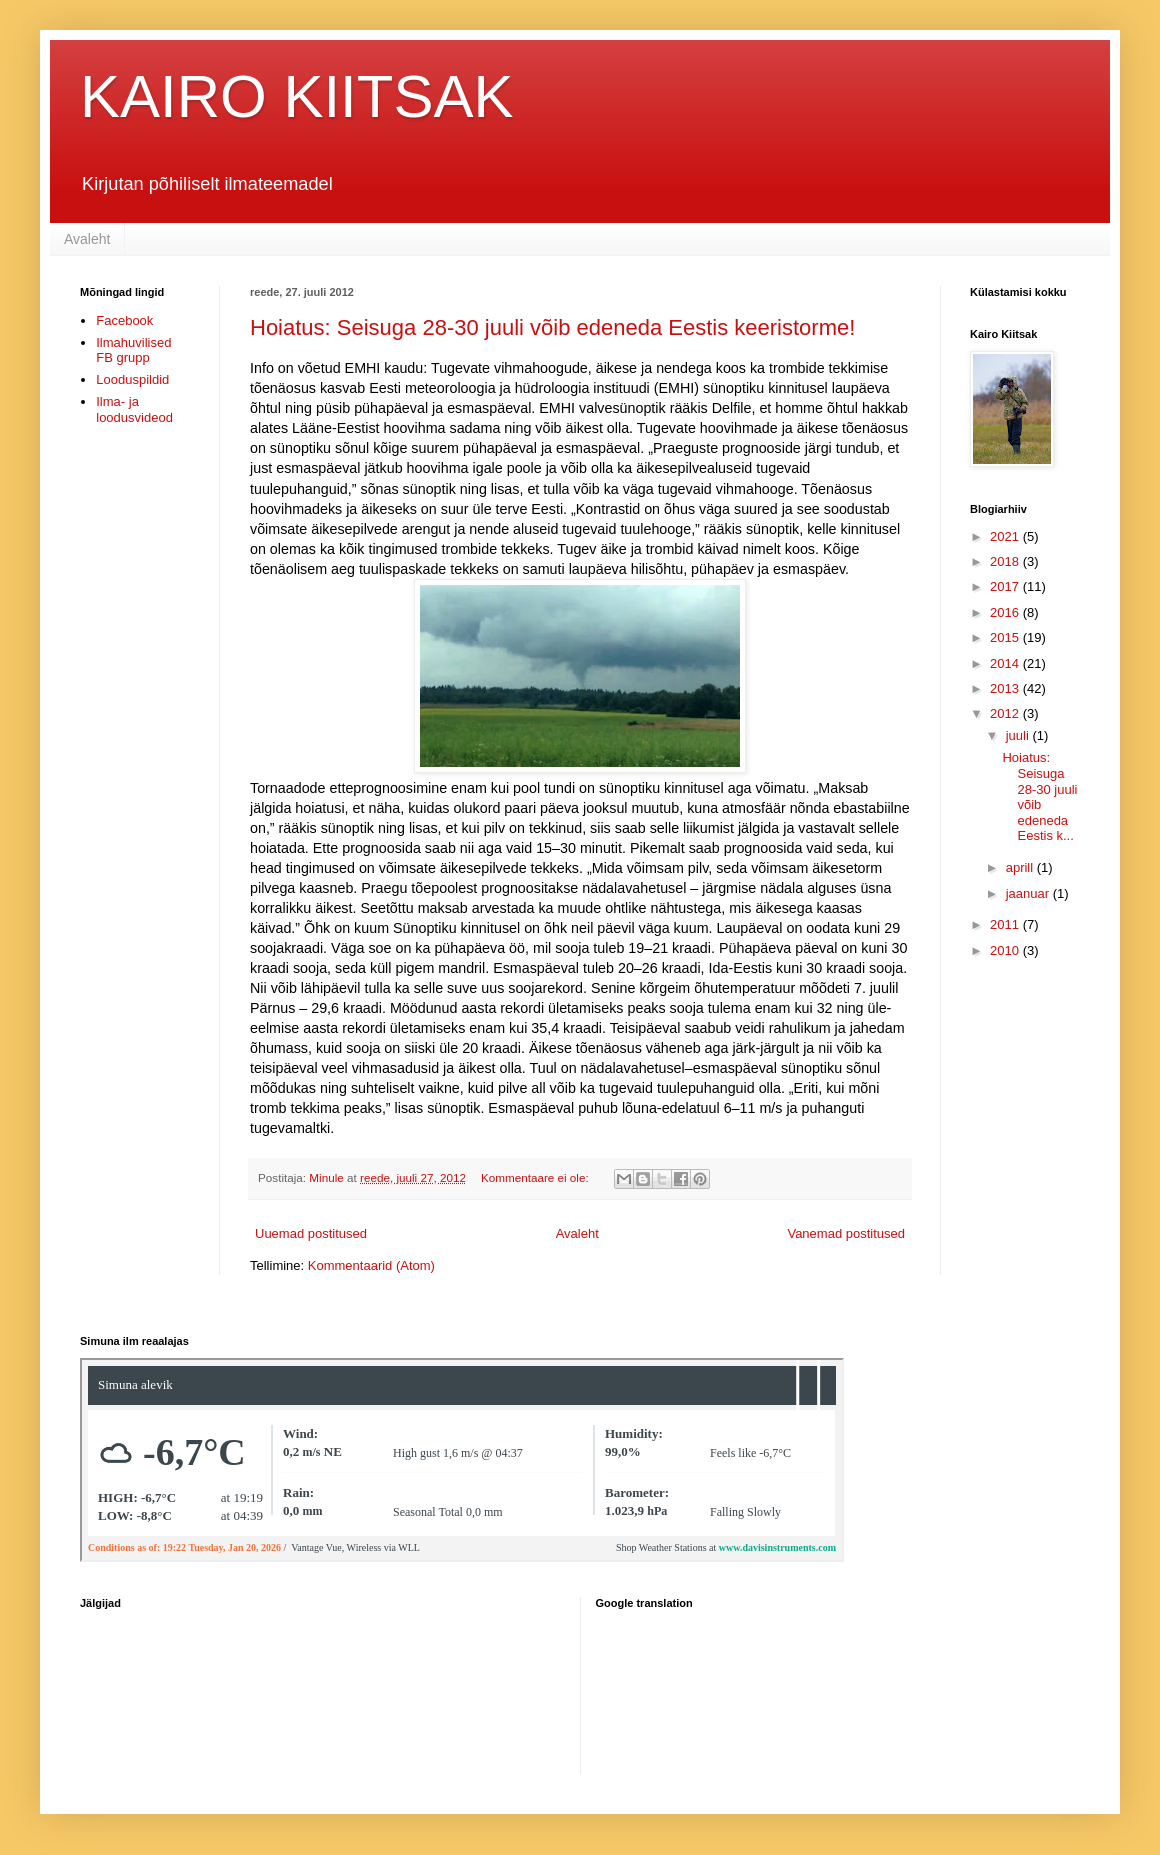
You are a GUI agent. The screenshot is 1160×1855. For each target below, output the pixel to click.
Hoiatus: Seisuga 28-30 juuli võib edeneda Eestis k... (1039, 796)
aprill (1021, 867)
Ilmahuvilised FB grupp (133, 350)
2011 (1006, 924)
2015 (1006, 637)
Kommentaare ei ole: (536, 1177)
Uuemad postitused (311, 1233)
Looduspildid (132, 379)
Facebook (124, 320)
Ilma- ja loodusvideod (134, 409)
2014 (1006, 663)
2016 (1006, 612)
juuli (1019, 735)
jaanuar (1029, 893)
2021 (1006, 536)
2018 (1006, 561)
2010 (1006, 950)
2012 (1006, 713)
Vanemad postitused (846, 1233)
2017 (1006, 586)
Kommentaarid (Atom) (371, 1265)
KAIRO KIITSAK (296, 96)
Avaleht (87, 239)
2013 (1006, 688)
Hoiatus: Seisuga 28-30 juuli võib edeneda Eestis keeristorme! (552, 327)
